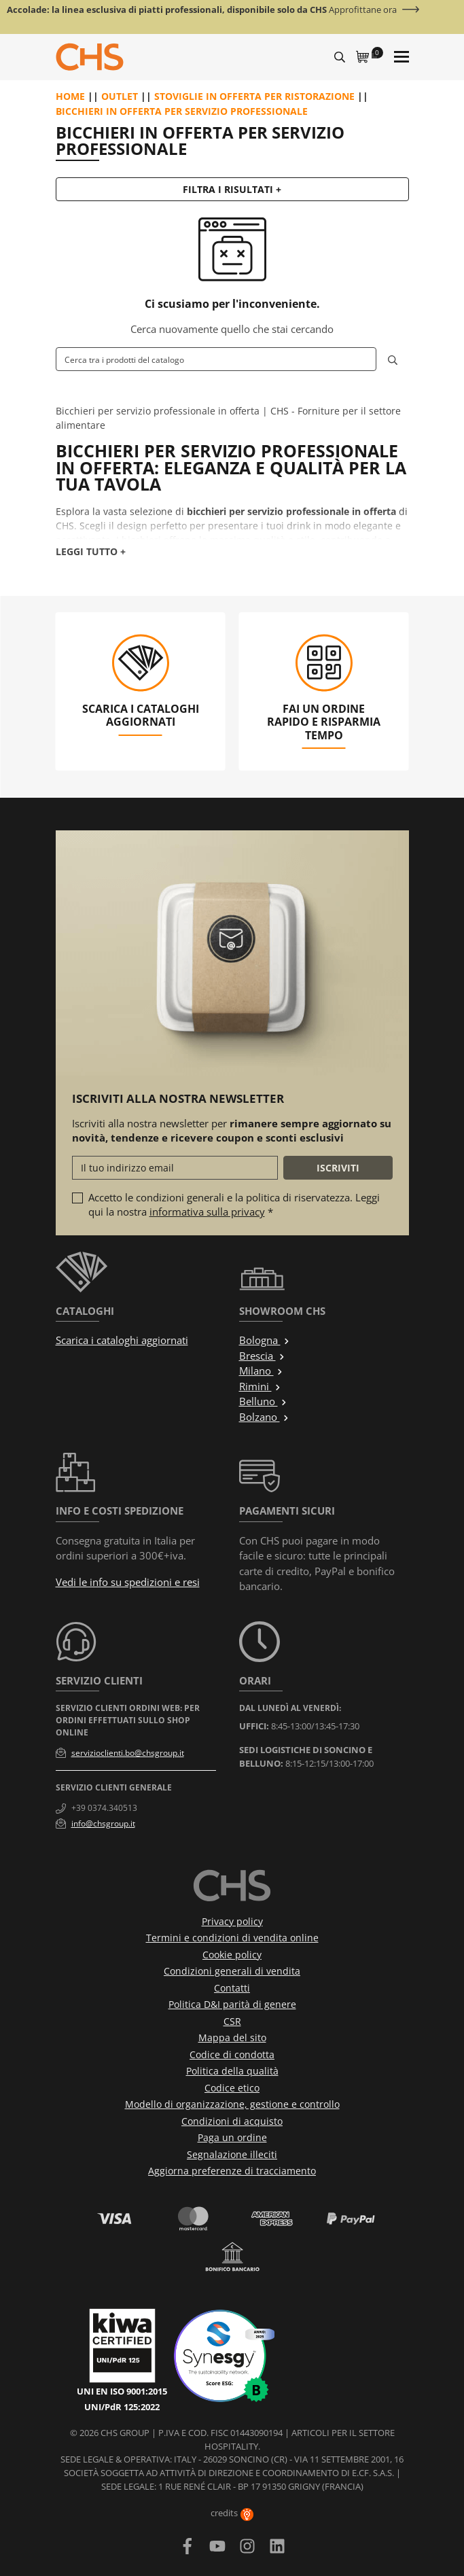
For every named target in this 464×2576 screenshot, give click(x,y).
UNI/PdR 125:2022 (122, 2407)
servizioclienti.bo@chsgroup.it (127, 1753)
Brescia (262, 1355)
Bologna (264, 1340)
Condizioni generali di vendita (232, 1970)
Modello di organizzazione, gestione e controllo (232, 2104)
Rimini (260, 1386)
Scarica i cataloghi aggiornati (122, 1340)
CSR (232, 2021)
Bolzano (264, 1417)
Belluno (263, 1401)
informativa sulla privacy (207, 1211)
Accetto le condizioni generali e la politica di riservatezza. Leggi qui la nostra (234, 1204)
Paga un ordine (232, 2137)
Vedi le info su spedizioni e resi (128, 1582)
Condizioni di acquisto (232, 2121)
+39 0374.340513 (104, 1808)
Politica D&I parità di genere (232, 2004)
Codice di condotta (232, 2054)
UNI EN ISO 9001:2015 (122, 2391)
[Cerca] (216, 359)
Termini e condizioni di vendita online (232, 1937)
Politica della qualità (232, 2070)
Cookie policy (232, 1954)
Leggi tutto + (91, 551)
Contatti (232, 1987)
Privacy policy (232, 1921)
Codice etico (232, 2087)
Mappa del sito (232, 2037)
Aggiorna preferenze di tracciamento (232, 2170)
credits (232, 2513)
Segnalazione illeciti (232, 2154)
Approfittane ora (363, 9)
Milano (261, 1370)
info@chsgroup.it (103, 1823)
